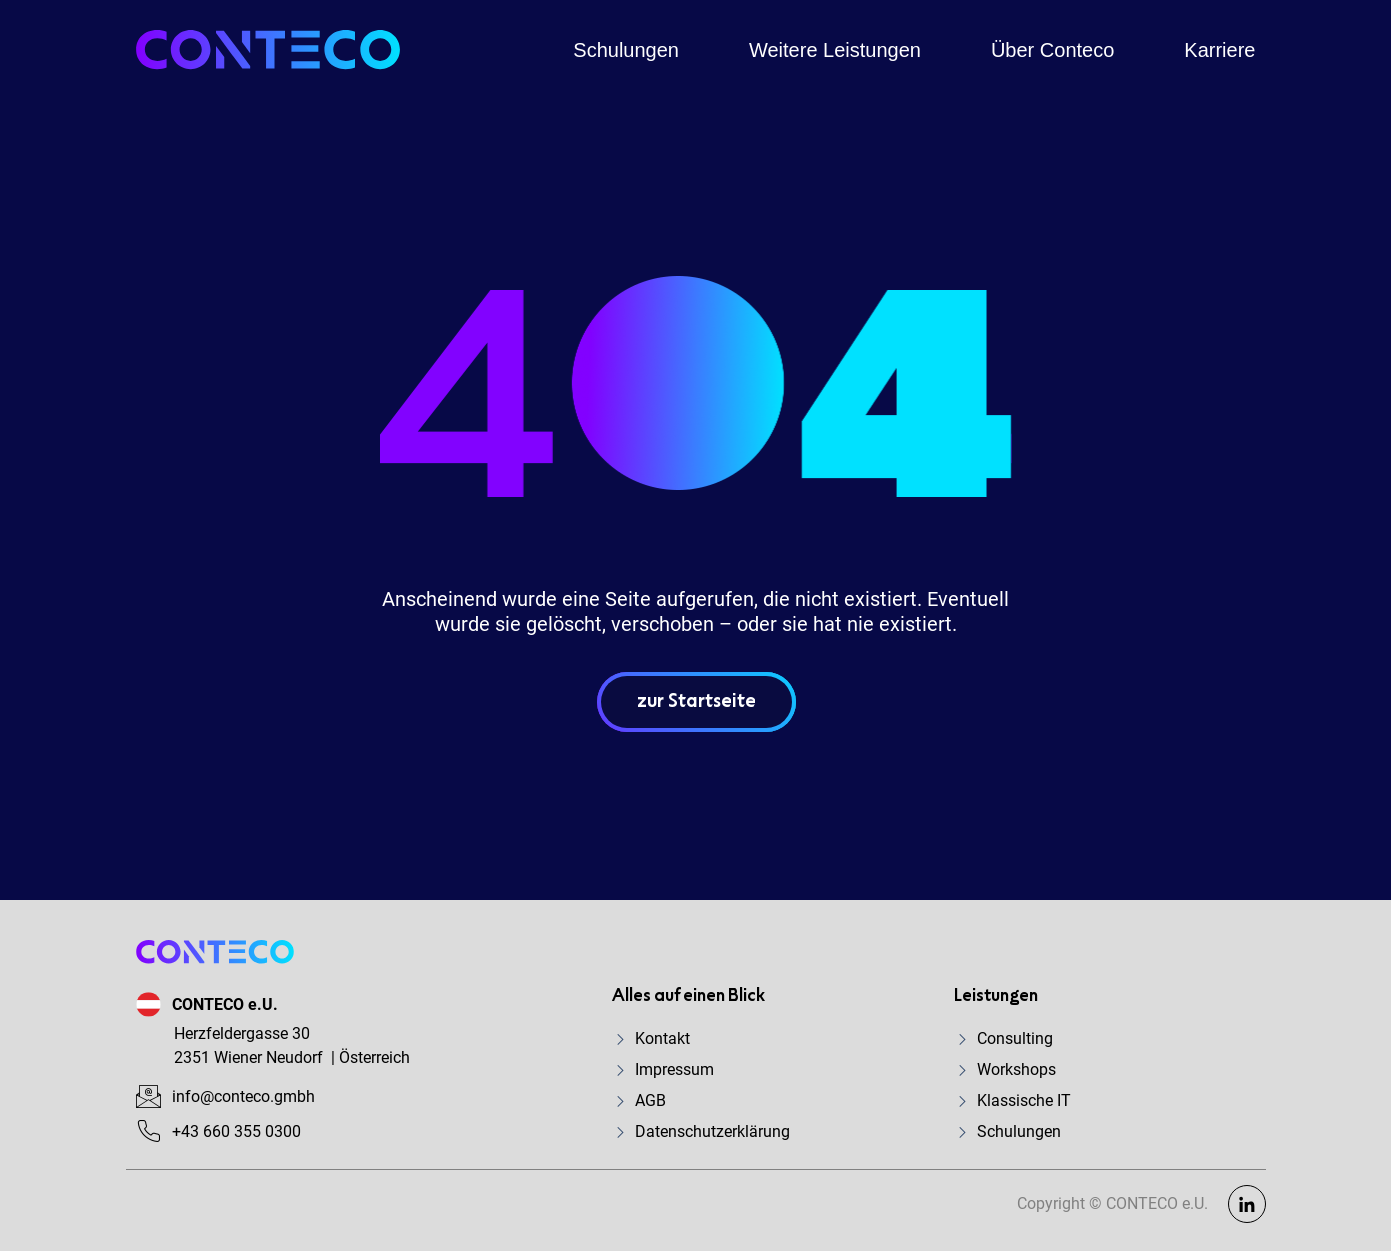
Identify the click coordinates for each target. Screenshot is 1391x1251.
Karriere (1219, 50)
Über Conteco (1052, 50)
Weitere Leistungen (835, 50)
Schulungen (626, 50)
